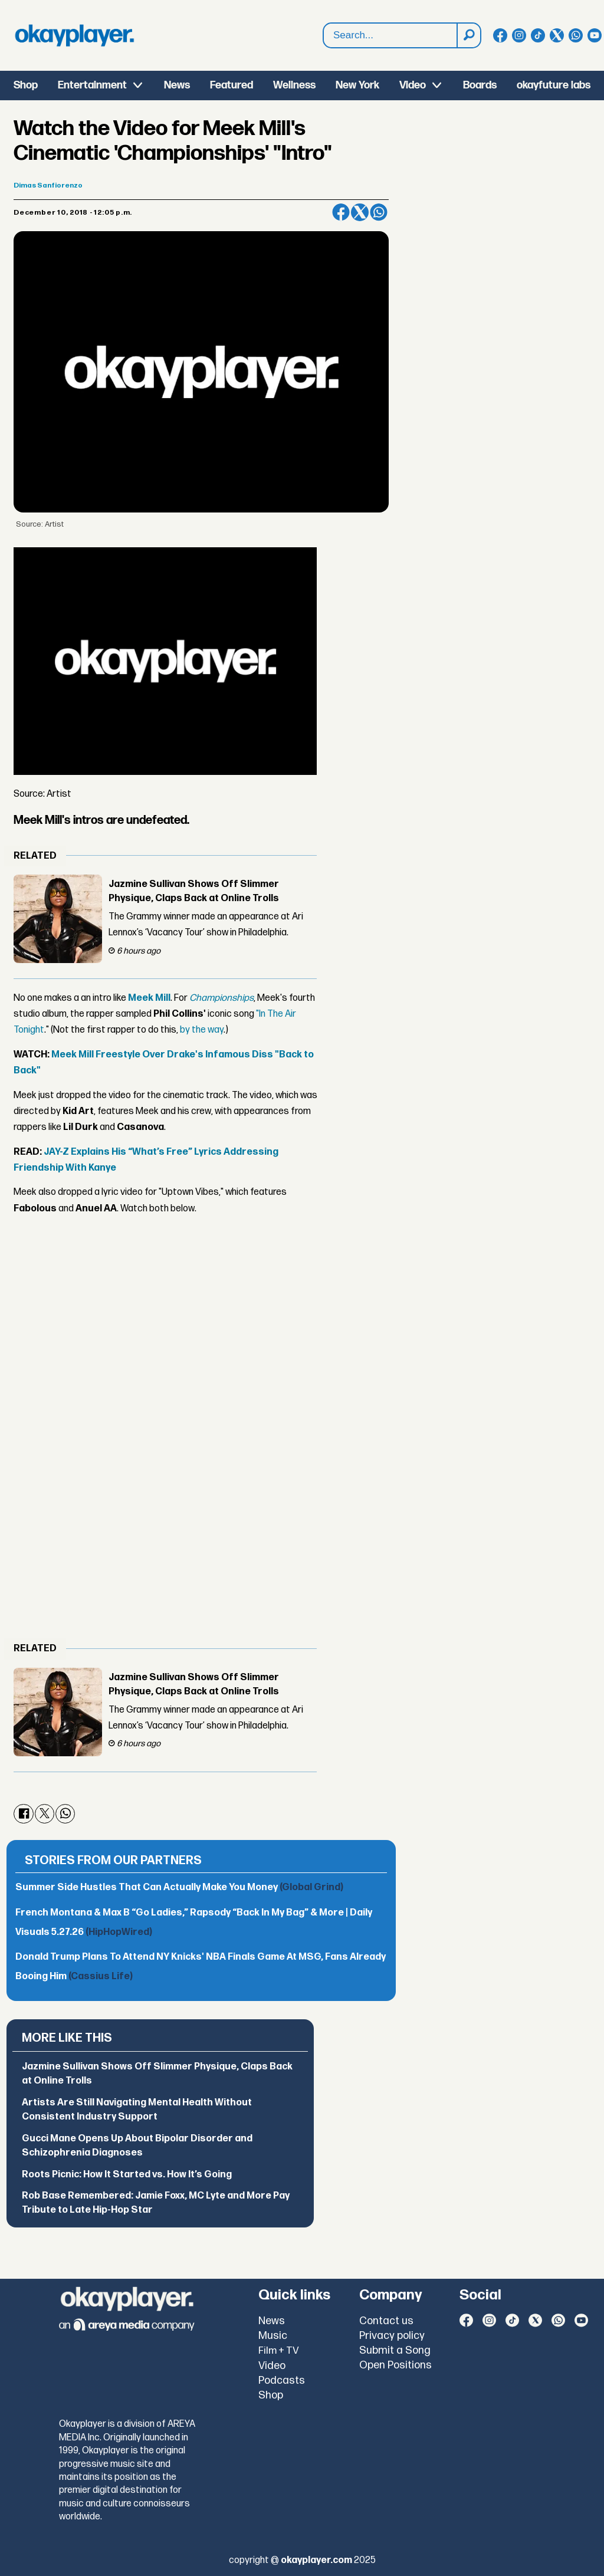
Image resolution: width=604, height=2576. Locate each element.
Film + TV (278, 2351)
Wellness (294, 85)
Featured (231, 85)
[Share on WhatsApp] (379, 212)
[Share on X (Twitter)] (360, 212)
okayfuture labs (553, 85)
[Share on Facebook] (341, 212)
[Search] (468, 35)
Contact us (386, 2321)
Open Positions (395, 2365)
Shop (26, 85)
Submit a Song (395, 2350)
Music (272, 2335)
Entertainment (92, 85)
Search (323, 35)
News (177, 85)
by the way (201, 1030)
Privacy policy (392, 2335)
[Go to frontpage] (74, 35)
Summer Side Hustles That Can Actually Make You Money (179, 1887)
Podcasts (281, 2380)
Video (412, 85)
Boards (480, 85)
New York (357, 85)
